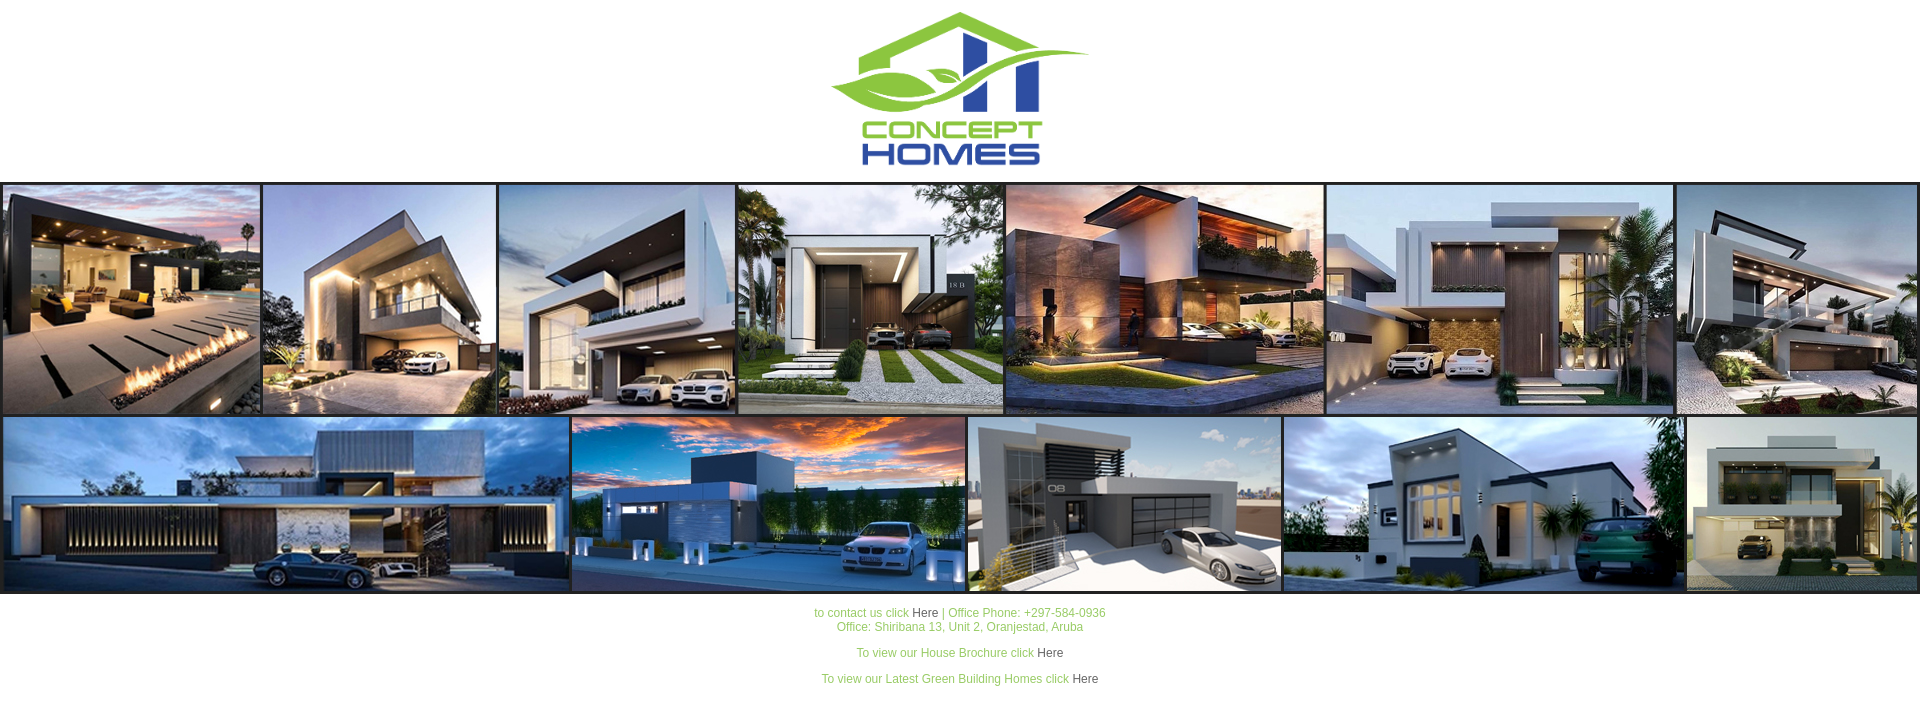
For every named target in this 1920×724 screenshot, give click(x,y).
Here (925, 613)
